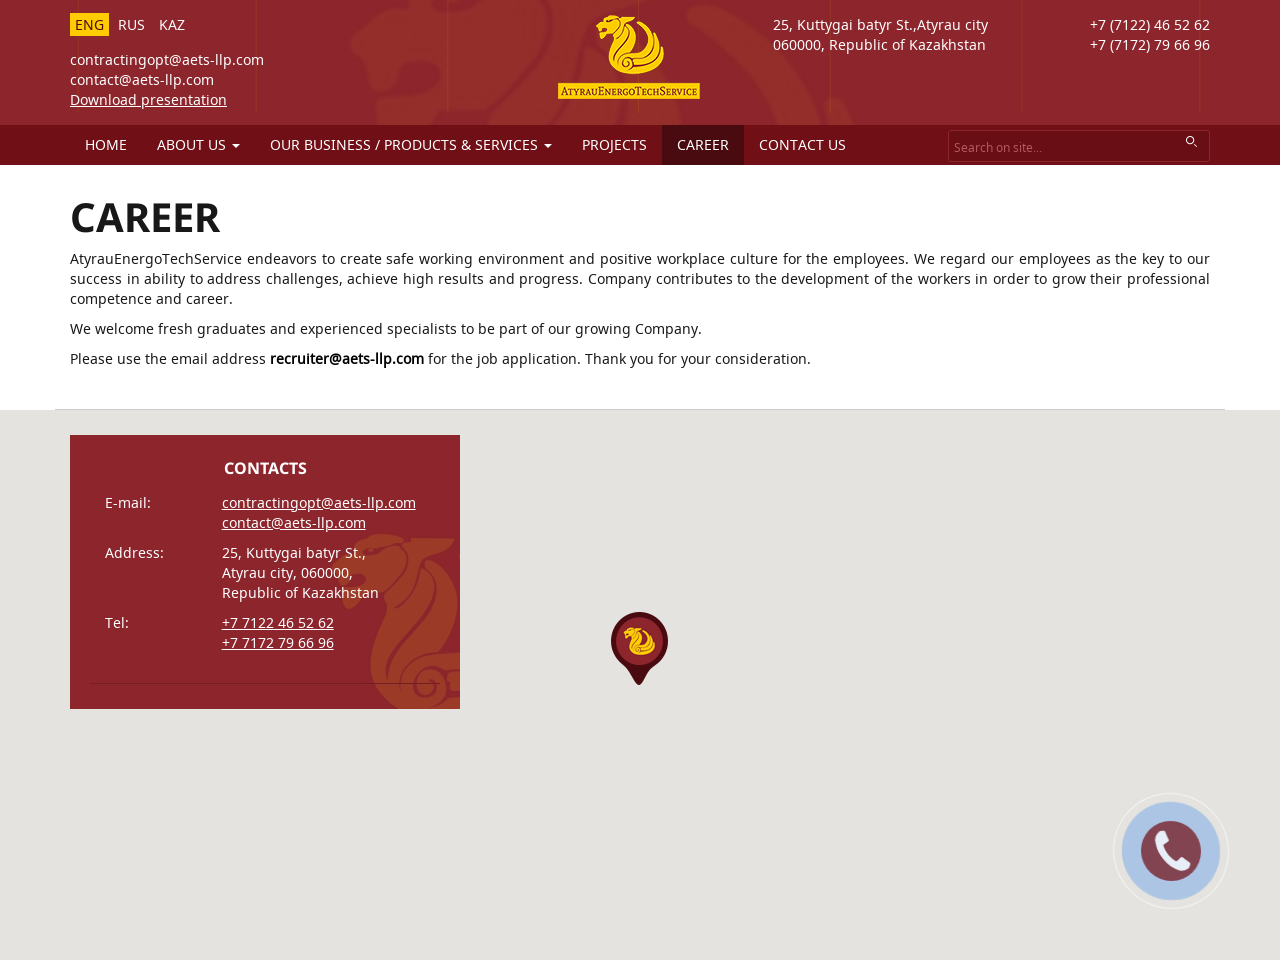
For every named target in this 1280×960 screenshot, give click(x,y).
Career (703, 144)
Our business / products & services (411, 144)
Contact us (802, 144)
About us (198, 144)
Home (106, 144)
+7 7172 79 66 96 (278, 642)
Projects (614, 144)
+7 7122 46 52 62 (278, 622)
